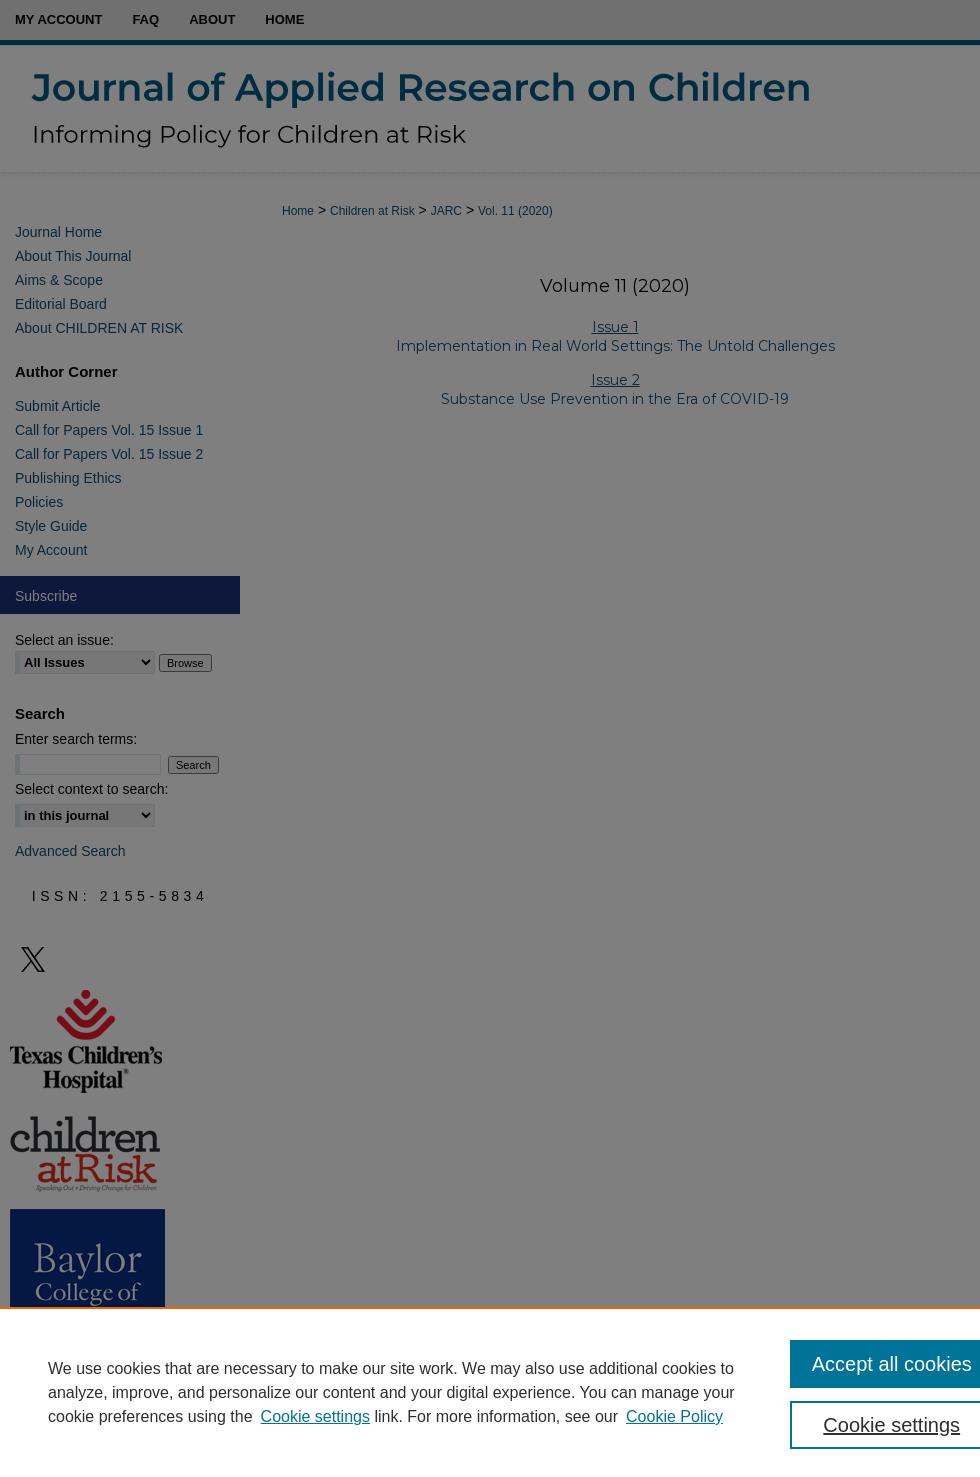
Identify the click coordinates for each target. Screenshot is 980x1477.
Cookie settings (315, 1416)
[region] (490, 1392)
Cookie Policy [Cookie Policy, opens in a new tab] (674, 1416)
